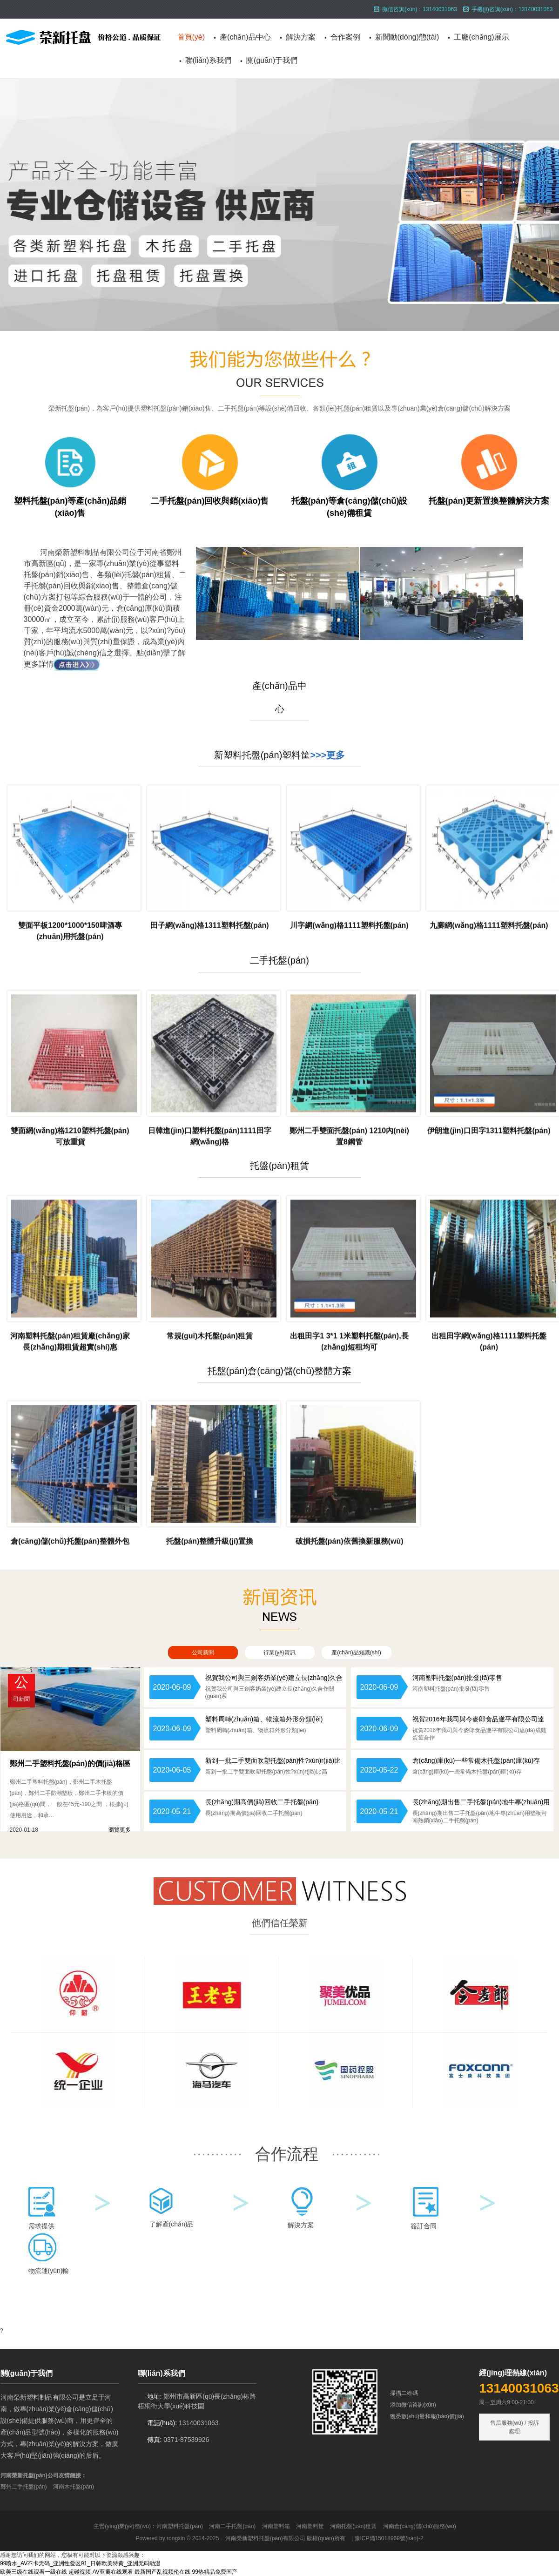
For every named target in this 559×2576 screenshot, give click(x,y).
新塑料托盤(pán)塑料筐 (262, 755)
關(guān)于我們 (271, 60)
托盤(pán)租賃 (279, 1165)
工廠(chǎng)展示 (481, 37)
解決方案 (301, 37)
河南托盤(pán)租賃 (353, 2526)
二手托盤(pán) (279, 960)
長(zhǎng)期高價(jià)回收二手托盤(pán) (262, 1802)
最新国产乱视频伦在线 (162, 2572)
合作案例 (345, 37)
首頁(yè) (191, 37)
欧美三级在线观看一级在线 (33, 2572)
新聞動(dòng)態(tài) (407, 37)
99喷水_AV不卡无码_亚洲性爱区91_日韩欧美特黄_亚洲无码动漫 (80, 2563)
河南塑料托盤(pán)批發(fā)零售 (457, 1677)
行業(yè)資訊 (279, 1652)
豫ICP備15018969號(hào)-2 (389, 2538)
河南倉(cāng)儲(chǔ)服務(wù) (419, 2526)
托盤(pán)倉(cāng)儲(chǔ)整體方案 (280, 1371)
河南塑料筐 (310, 2526)
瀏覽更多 (119, 1830)
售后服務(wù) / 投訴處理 (514, 2427)
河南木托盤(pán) (73, 2486)
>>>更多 (327, 755)
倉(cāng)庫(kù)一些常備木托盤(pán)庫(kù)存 (476, 1760)
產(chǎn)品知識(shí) (356, 1652)
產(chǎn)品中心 (245, 37)
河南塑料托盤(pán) (179, 2526)
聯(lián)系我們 (208, 60)
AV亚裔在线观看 (113, 2572)
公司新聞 (203, 1652)
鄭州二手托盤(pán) (23, 2486)
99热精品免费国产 (214, 2572)
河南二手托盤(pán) (232, 2526)
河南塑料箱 (276, 2526)
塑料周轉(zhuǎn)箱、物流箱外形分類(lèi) (264, 1719)
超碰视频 (79, 2572)
